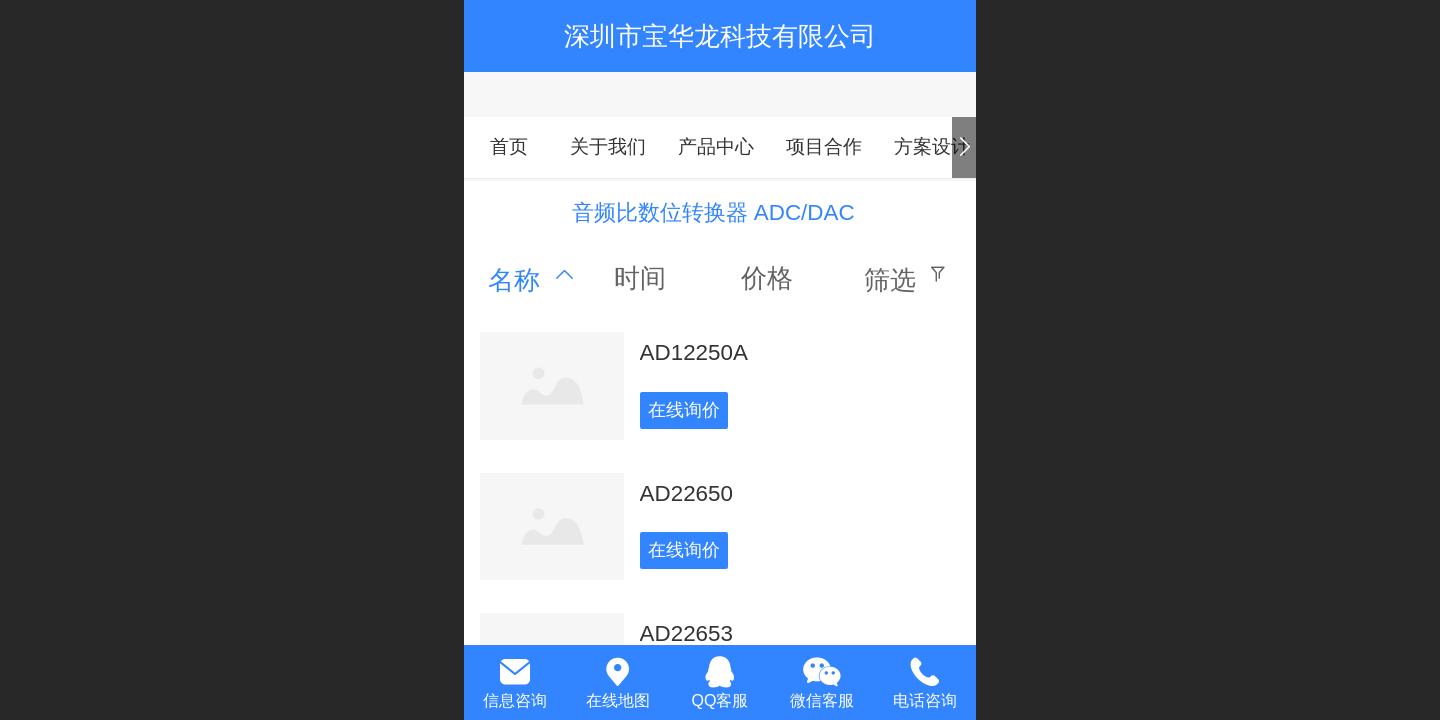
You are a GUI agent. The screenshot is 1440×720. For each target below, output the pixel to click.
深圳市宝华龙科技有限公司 (720, 36)
